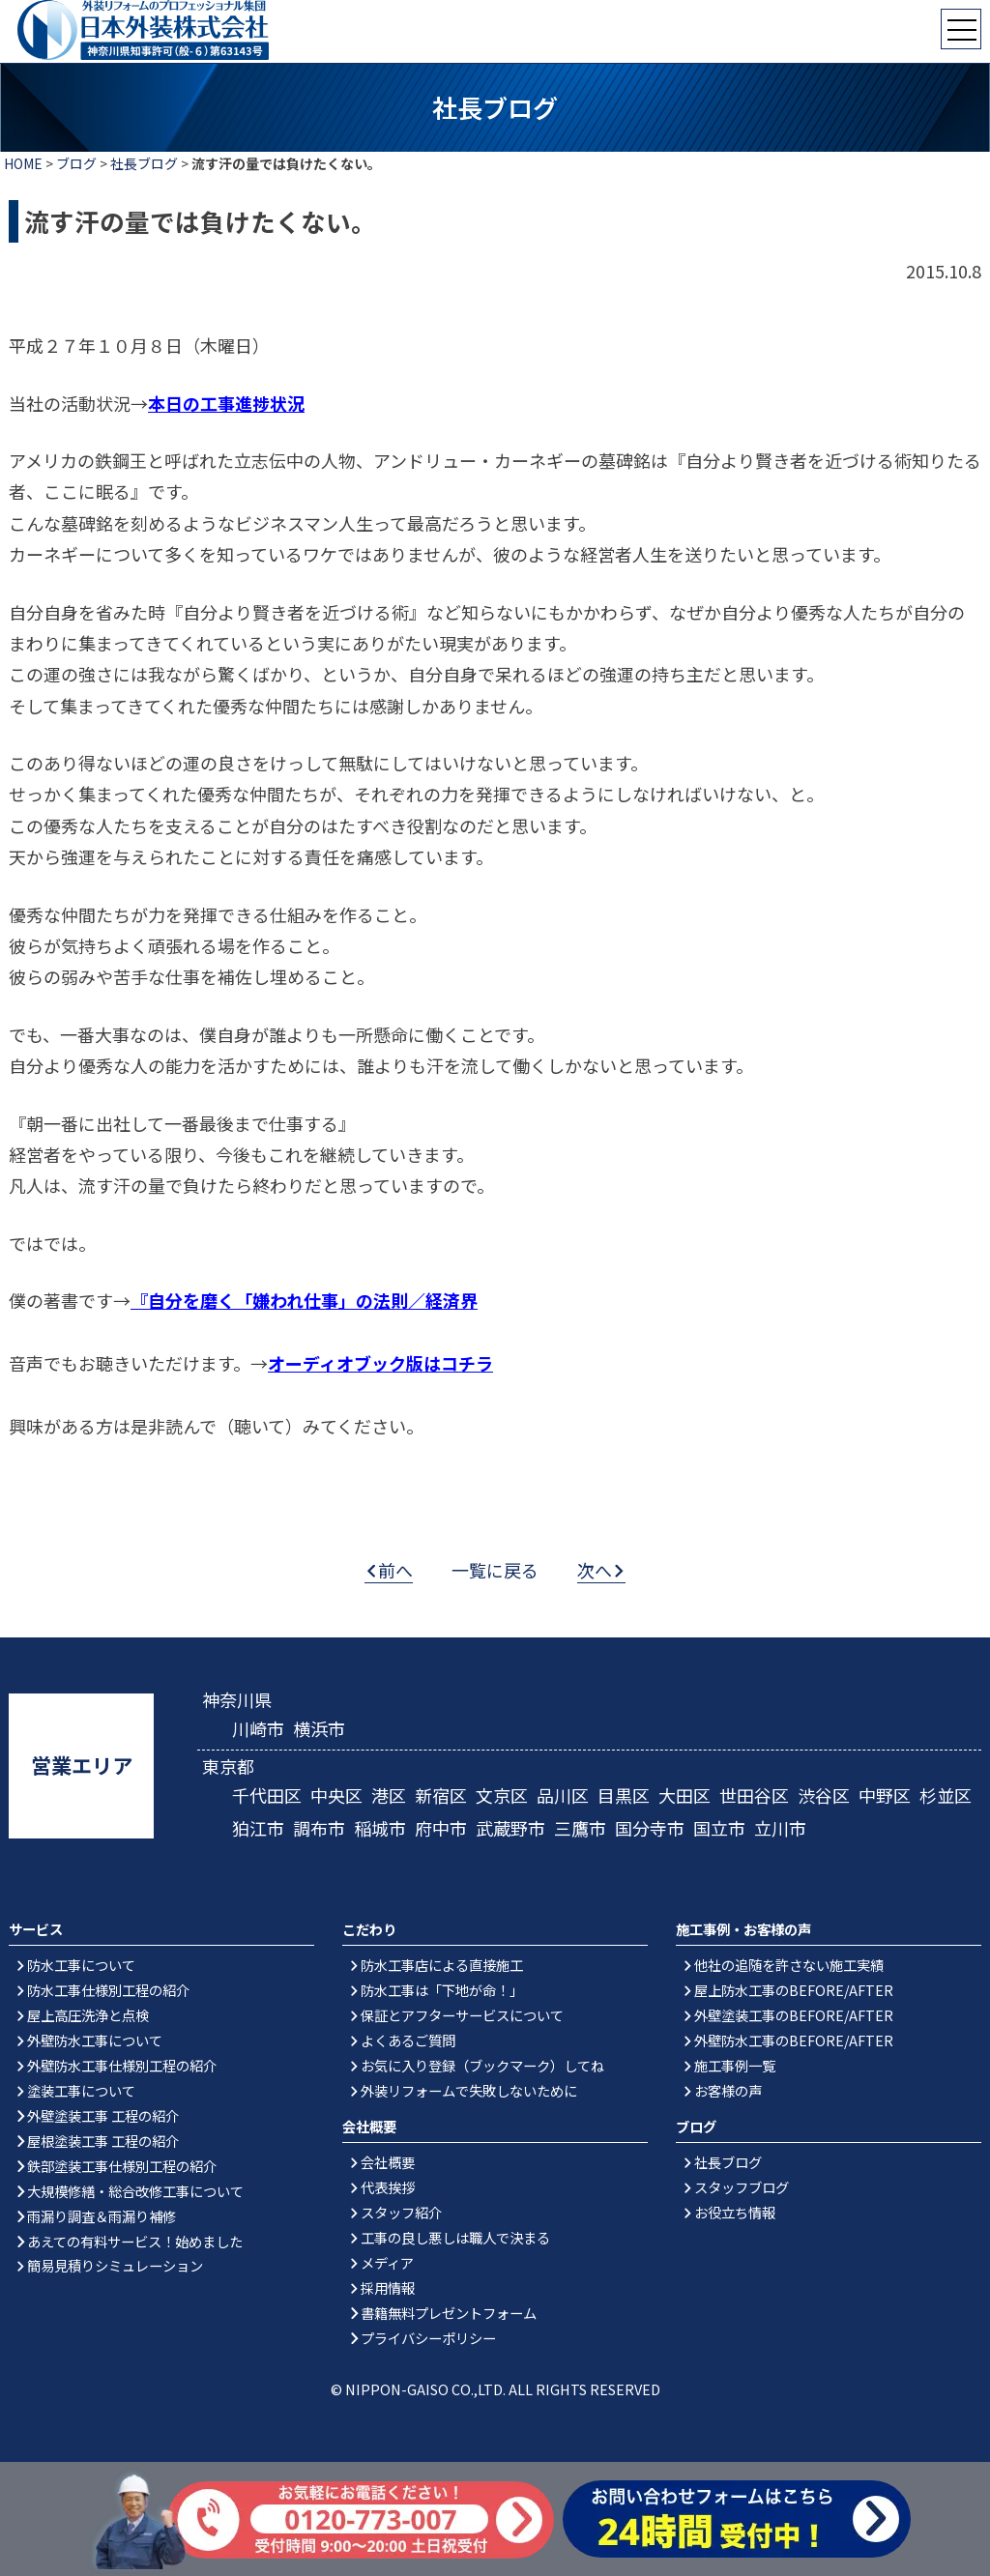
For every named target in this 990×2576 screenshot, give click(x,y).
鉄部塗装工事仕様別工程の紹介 (122, 2166)
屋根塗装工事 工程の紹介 (103, 2140)
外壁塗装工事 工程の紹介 (103, 2115)
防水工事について (81, 1964)
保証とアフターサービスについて (462, 2015)
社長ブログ (144, 163)
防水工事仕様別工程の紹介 (108, 1990)
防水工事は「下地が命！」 (442, 1990)
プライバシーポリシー (428, 2338)
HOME (23, 163)
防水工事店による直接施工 (442, 1964)
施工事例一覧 (734, 2065)
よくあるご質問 (408, 2040)
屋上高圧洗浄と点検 (88, 2015)
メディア (387, 2262)
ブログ (76, 163)
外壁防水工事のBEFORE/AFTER (793, 2040)
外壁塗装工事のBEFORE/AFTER (793, 2015)
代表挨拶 (388, 2187)
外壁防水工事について (94, 2040)
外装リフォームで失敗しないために (469, 2090)
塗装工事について (81, 2090)
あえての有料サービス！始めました (135, 2241)
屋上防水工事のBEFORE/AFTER (793, 1990)
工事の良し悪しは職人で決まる (455, 2237)
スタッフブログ (741, 2187)
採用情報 (388, 2287)
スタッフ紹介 (401, 2212)
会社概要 (388, 2162)
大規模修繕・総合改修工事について (135, 2191)
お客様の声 (728, 2090)
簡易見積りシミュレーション (115, 2265)
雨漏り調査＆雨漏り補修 (101, 2216)
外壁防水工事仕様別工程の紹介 (122, 2065)
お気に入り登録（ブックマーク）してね (482, 2065)
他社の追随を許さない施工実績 (789, 1964)
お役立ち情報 (734, 2212)
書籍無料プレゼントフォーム (449, 2312)
